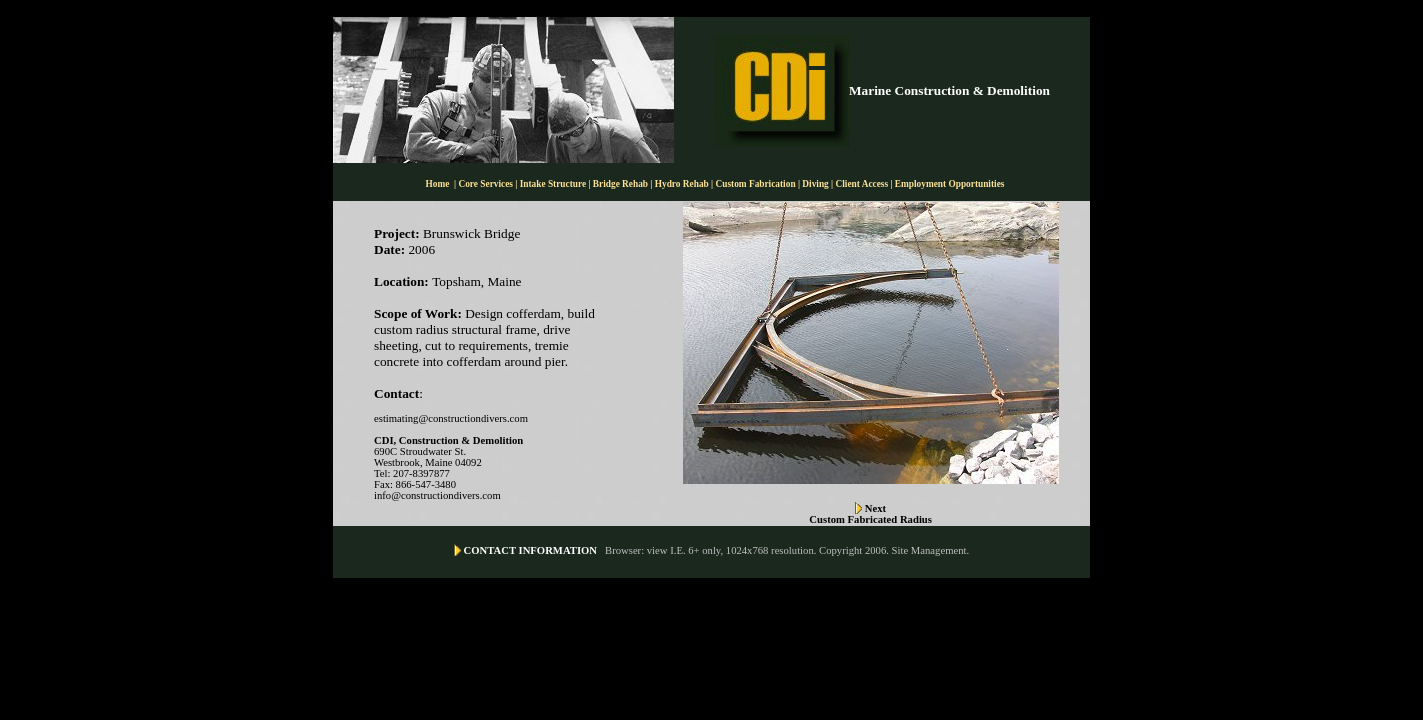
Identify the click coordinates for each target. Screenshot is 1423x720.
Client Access (862, 184)
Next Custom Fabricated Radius (870, 514)
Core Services (486, 184)
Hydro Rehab (682, 184)
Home (438, 184)
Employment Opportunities (950, 184)
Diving (815, 184)
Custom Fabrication (757, 184)
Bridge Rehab (622, 184)
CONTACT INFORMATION (531, 550)
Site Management (929, 550)
